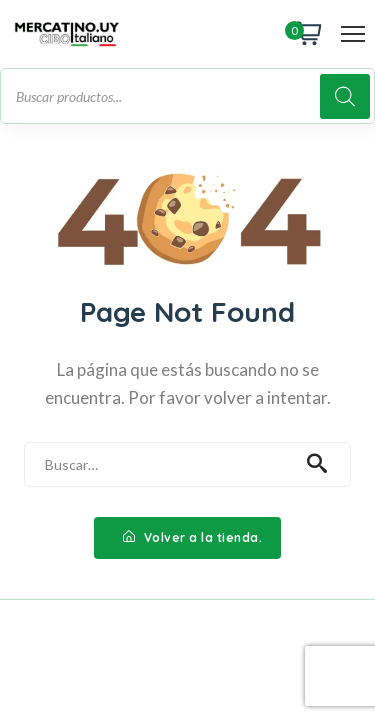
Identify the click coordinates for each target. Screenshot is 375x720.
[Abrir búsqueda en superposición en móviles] (187, 96)
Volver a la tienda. (193, 537)
